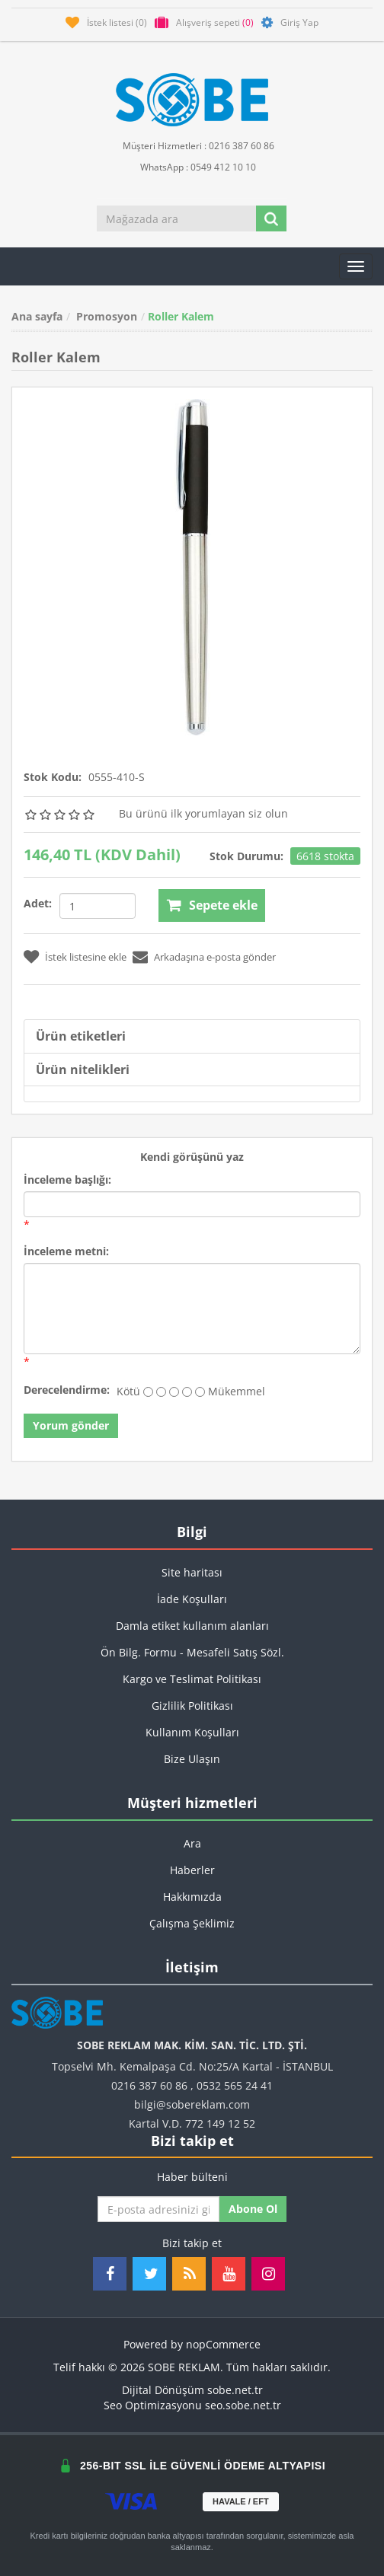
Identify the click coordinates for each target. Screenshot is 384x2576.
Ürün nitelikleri (83, 1069)
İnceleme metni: (66, 1251)
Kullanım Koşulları (192, 1732)
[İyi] (187, 1392)
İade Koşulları (192, 1599)
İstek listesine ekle (85, 957)
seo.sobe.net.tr (243, 2405)
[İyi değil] (161, 1392)
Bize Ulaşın (192, 1759)
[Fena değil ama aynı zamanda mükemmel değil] (174, 1392)
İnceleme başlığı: (67, 1179)
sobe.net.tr (235, 2390)
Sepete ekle (223, 905)
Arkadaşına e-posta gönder (215, 957)
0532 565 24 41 (235, 2085)
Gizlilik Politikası (192, 1705)
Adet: (38, 903)
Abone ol (253, 2208)
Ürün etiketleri (81, 1036)
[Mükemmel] (200, 1392)
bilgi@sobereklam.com (192, 2104)
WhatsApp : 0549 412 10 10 (192, 166)
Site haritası (192, 1572)
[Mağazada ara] (177, 218)
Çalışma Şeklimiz (192, 1923)
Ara (192, 1843)
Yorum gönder (71, 1425)
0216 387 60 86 (149, 2085)
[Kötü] (148, 1392)
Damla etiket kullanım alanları (192, 1625)
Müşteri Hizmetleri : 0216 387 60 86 (192, 145)
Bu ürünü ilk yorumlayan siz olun (203, 813)
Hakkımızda (192, 1896)
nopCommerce (223, 2344)
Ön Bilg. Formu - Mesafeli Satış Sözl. (192, 1652)
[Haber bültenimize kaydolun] (158, 2209)
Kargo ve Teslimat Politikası (192, 1679)
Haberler (192, 1870)
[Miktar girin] (97, 906)
